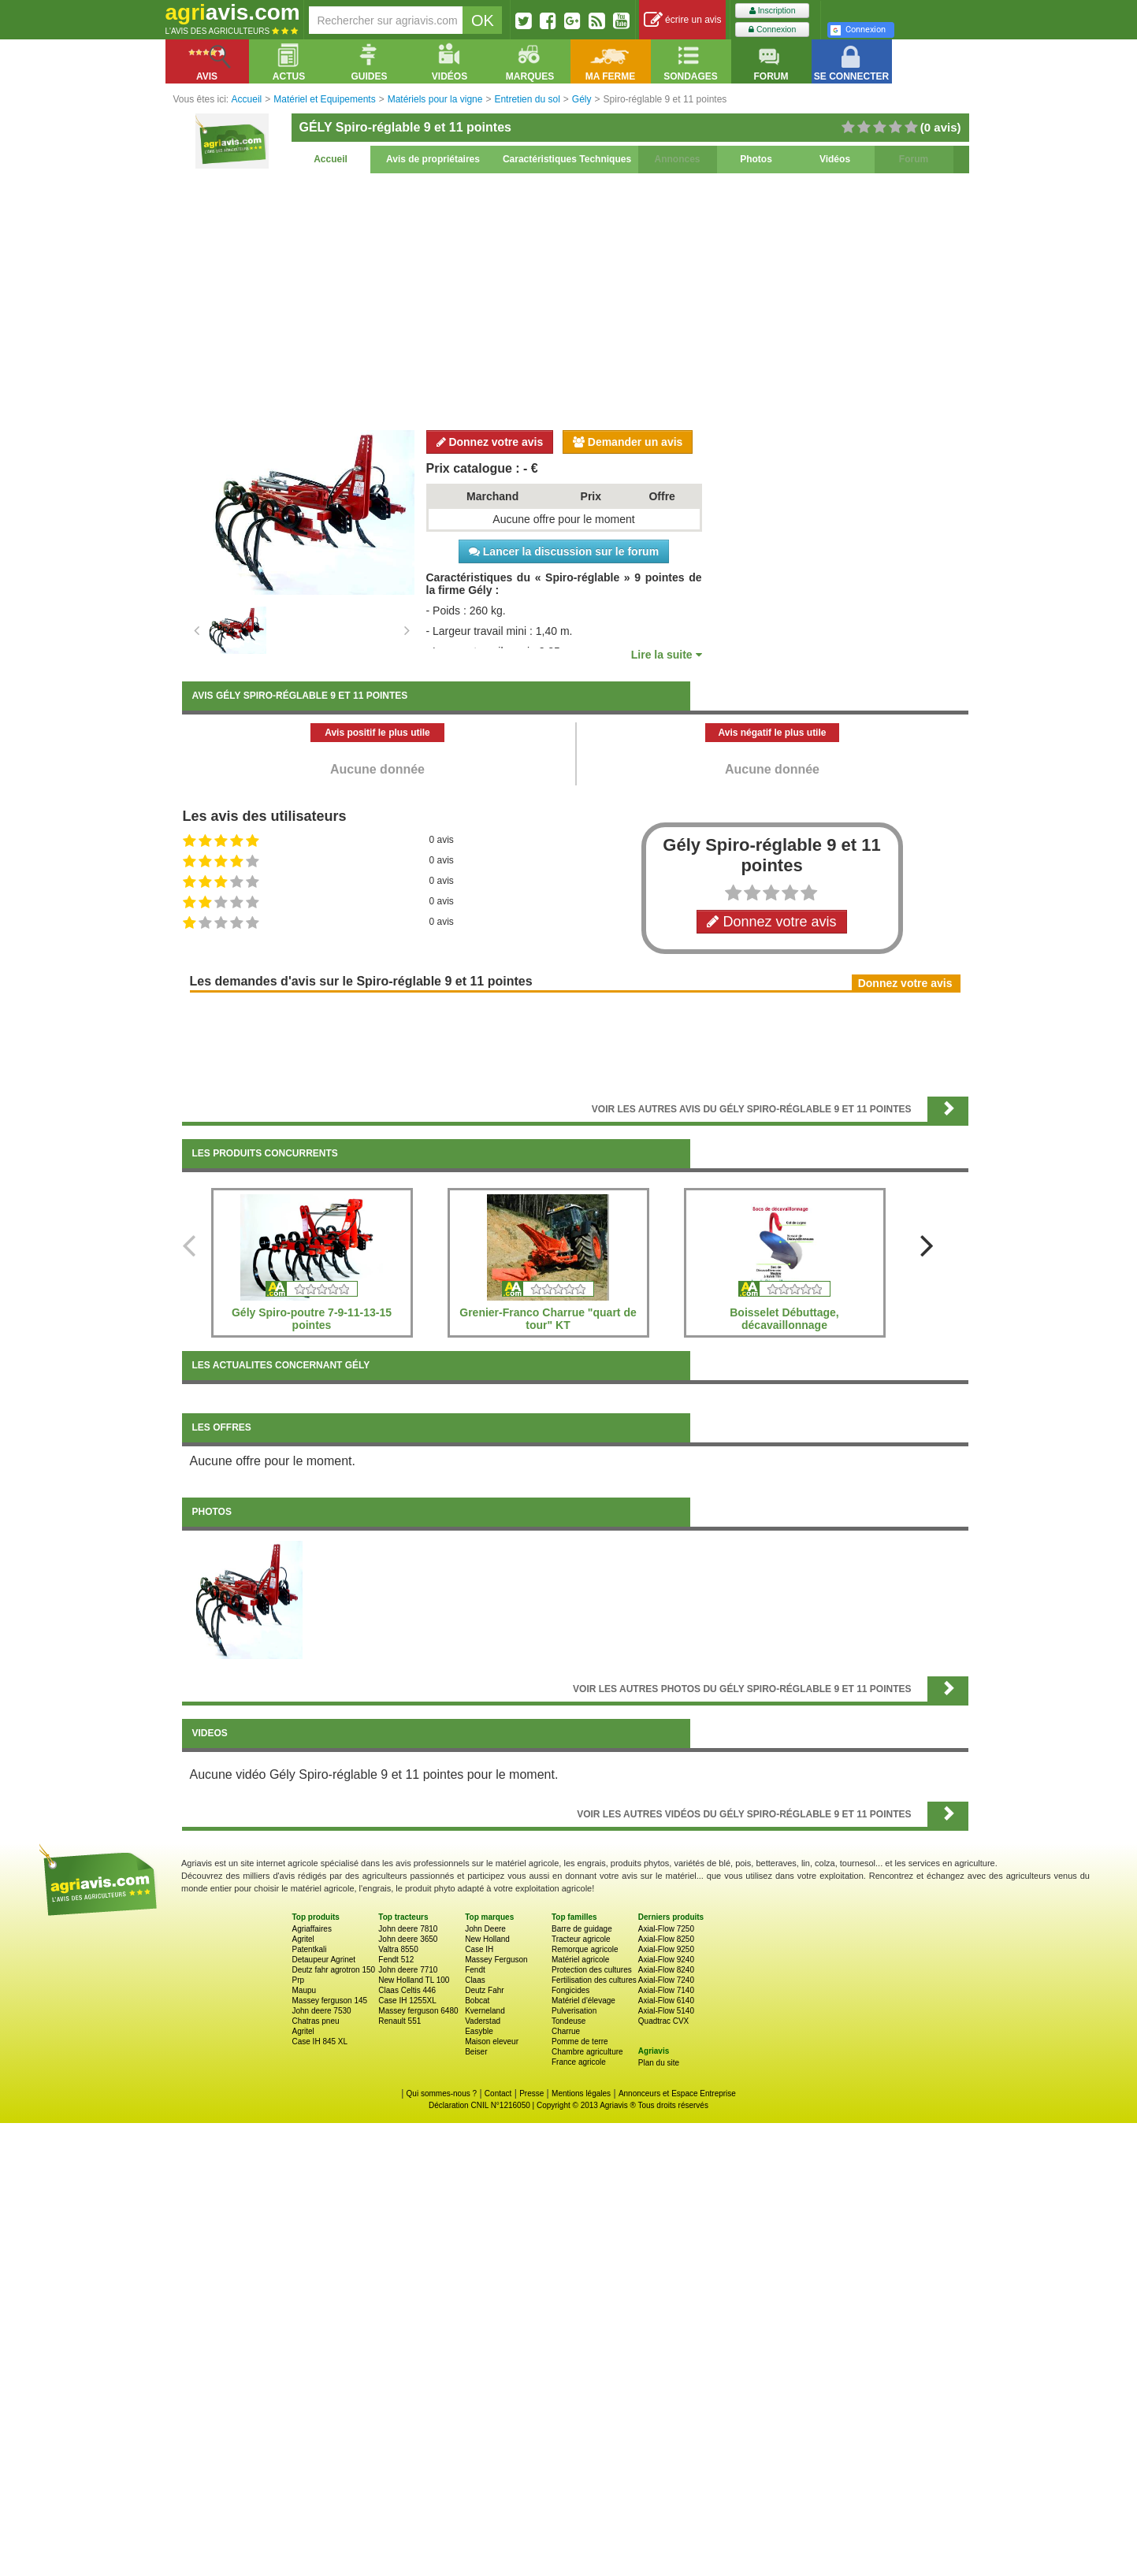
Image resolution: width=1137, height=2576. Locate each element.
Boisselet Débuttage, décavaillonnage (784, 1318)
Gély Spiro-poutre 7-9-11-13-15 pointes (312, 1318)
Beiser (476, 2051)
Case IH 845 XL (320, 2041)
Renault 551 (399, 2021)
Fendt (475, 1969)
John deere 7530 (321, 2010)
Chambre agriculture (587, 2051)
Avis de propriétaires (433, 159)
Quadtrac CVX (663, 2021)
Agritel (303, 1939)
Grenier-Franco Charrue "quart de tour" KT (547, 1318)
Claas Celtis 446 (407, 1990)
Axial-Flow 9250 (666, 1949)
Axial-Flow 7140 (666, 1990)
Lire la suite (666, 654)
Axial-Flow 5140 (666, 2010)
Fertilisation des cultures (594, 1980)
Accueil (330, 159)
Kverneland (485, 2010)
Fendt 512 (396, 1959)
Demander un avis (628, 442)
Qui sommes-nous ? (442, 2093)
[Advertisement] (575, 299)
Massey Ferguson (496, 1959)
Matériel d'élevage (583, 2000)
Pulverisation (574, 2010)
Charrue (566, 2031)
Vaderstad (482, 2021)
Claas (475, 1980)
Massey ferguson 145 (330, 2000)
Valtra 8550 (398, 1949)
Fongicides (570, 1990)
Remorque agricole (585, 1949)
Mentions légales (581, 2093)
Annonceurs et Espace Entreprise (677, 2093)
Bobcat (477, 2000)
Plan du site (658, 2062)
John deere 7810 (407, 1929)
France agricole (579, 2062)
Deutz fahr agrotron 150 (334, 1969)
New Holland (487, 1939)
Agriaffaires (312, 1929)
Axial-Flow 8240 (666, 1969)
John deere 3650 (407, 1939)
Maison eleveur (491, 2041)
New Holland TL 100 (413, 1980)
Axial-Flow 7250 (666, 1929)
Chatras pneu (316, 2021)
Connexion (772, 29)
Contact (498, 2093)
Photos (756, 159)
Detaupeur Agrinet (324, 1959)
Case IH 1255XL (407, 2000)
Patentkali (309, 1949)
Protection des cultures (592, 1969)
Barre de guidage (582, 1929)
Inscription (772, 11)
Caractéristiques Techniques (567, 159)
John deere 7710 (407, 1969)
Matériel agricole (580, 1959)
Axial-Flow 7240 (666, 1980)
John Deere (485, 1929)
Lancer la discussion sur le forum (564, 551)
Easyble (479, 2031)
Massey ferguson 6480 (418, 2010)
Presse (531, 2093)
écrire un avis (683, 20)
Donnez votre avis (490, 442)
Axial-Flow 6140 (666, 2000)
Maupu (304, 1990)
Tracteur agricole (581, 1939)
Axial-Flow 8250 (666, 1939)
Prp (298, 1980)
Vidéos (834, 159)
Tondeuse (568, 2021)
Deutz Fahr (484, 1990)
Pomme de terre (580, 2041)
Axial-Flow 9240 (666, 1959)
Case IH (479, 1949)
